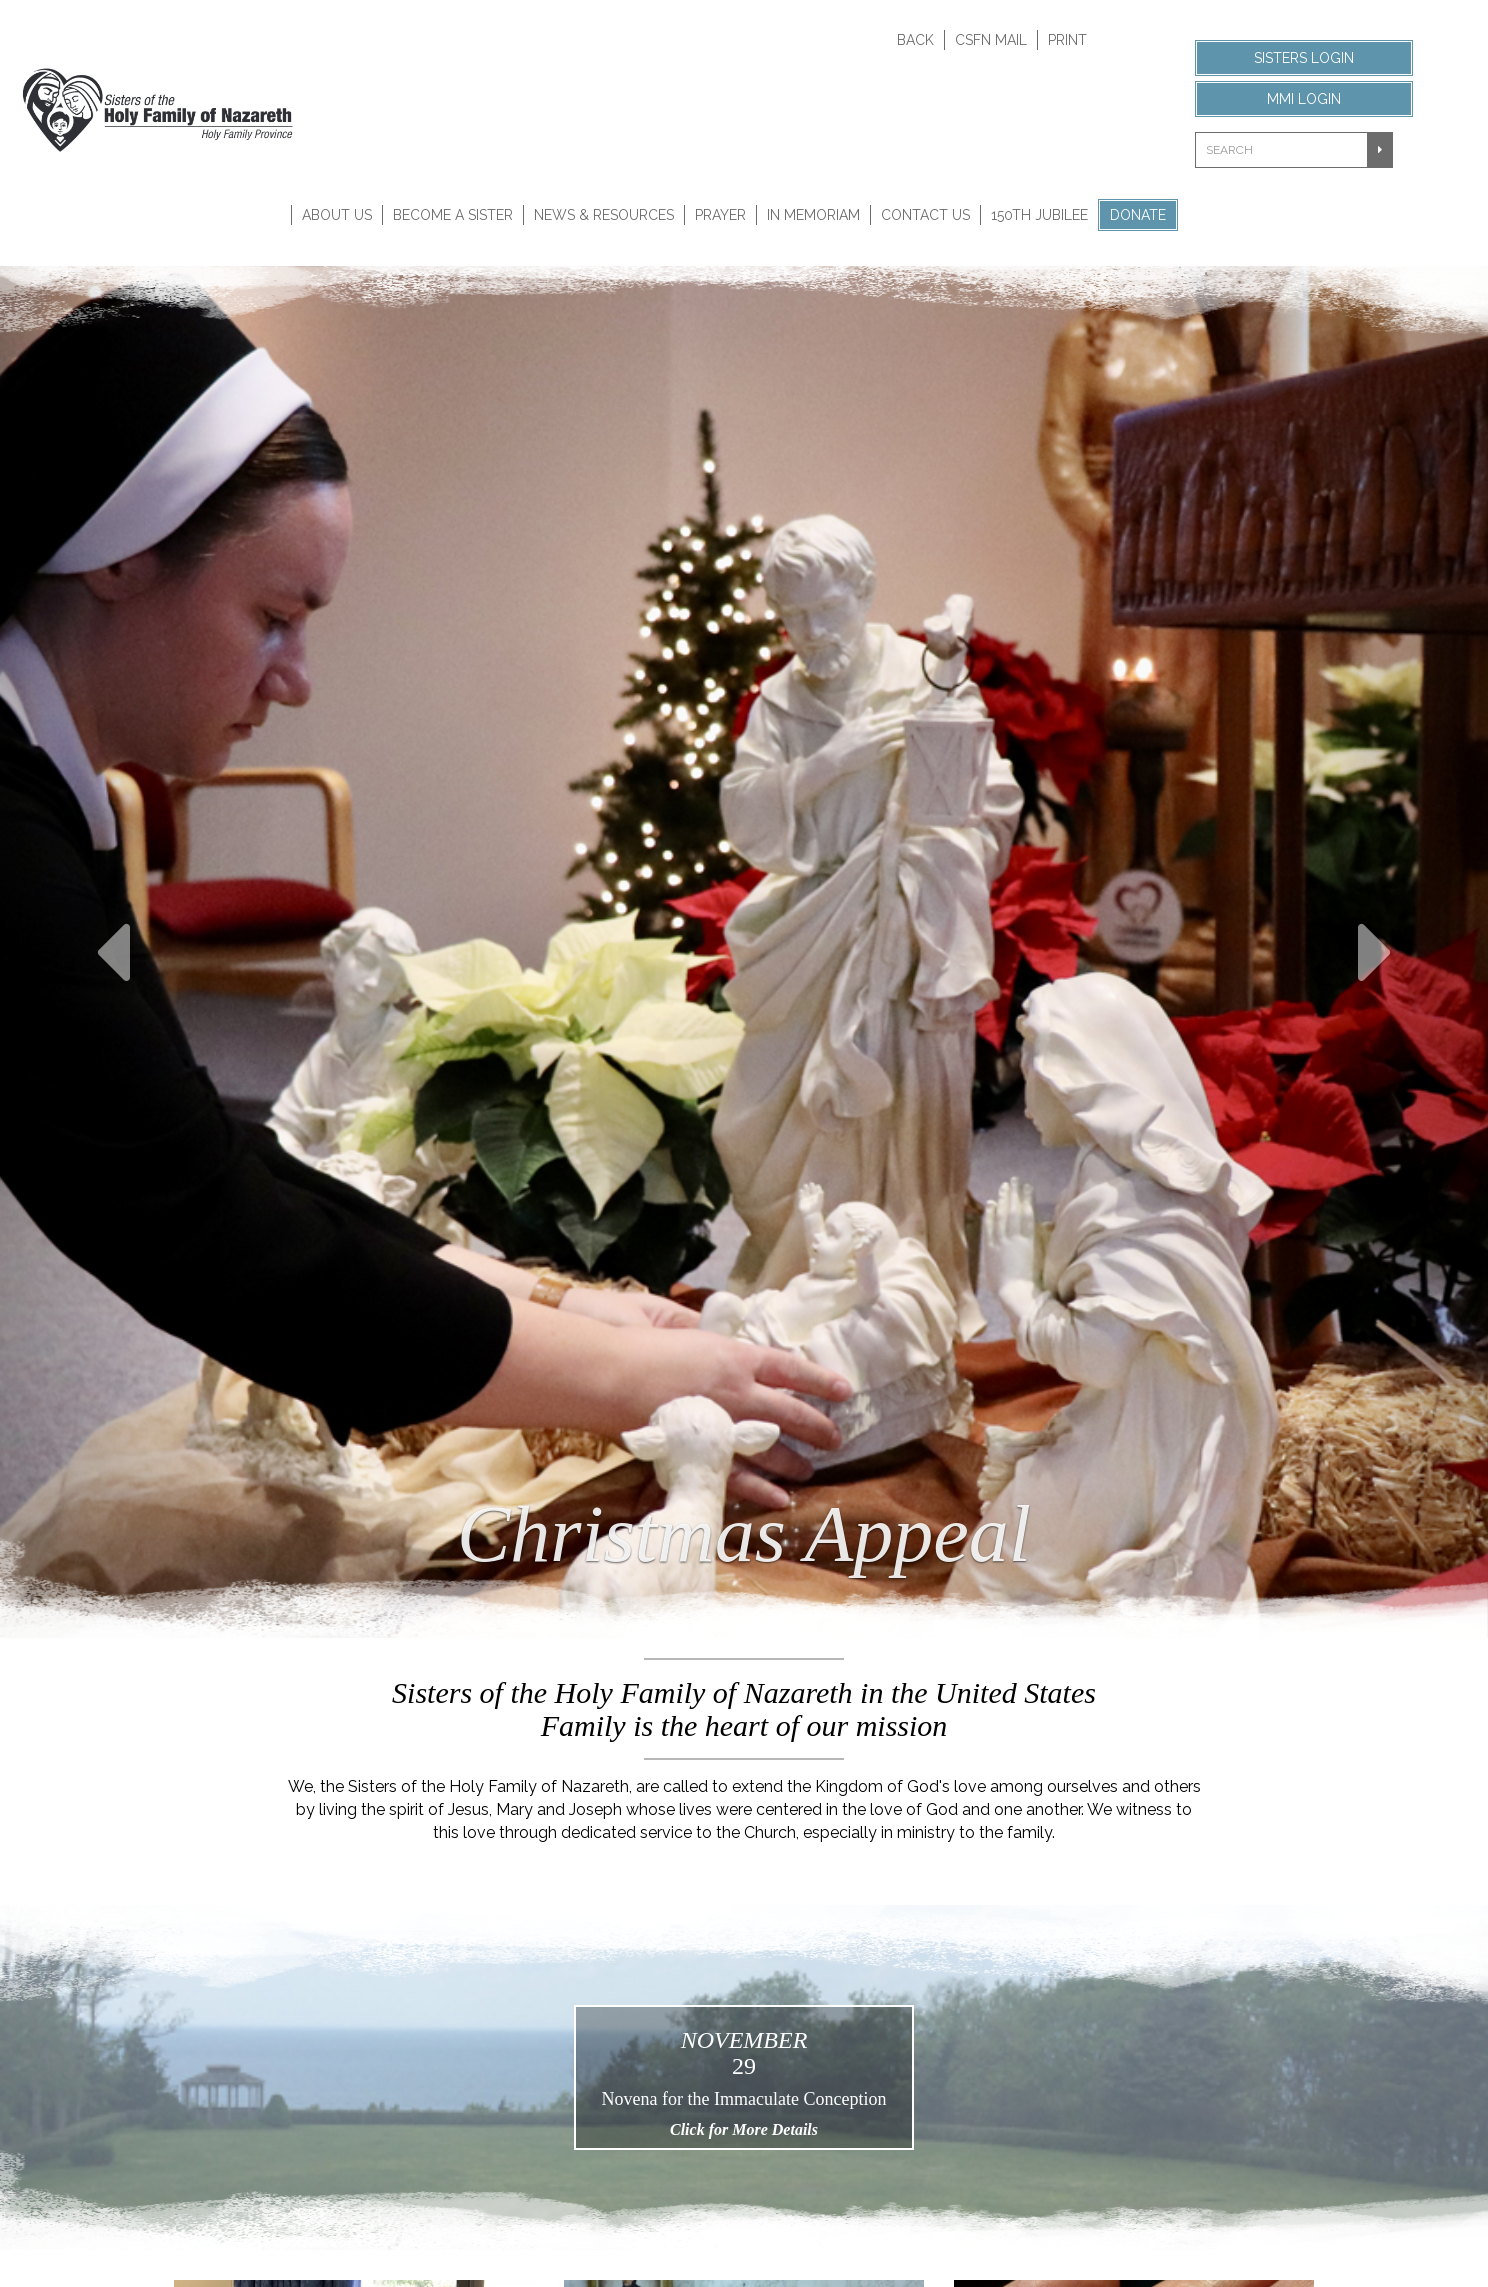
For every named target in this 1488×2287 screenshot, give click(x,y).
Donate (1138, 215)
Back (915, 40)
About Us (337, 215)
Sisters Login (1304, 58)
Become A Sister (453, 215)
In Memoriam (813, 215)
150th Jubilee (1039, 215)
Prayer (720, 215)
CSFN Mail (991, 40)
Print (1067, 40)
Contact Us (925, 215)
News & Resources (604, 215)
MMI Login (1304, 99)
